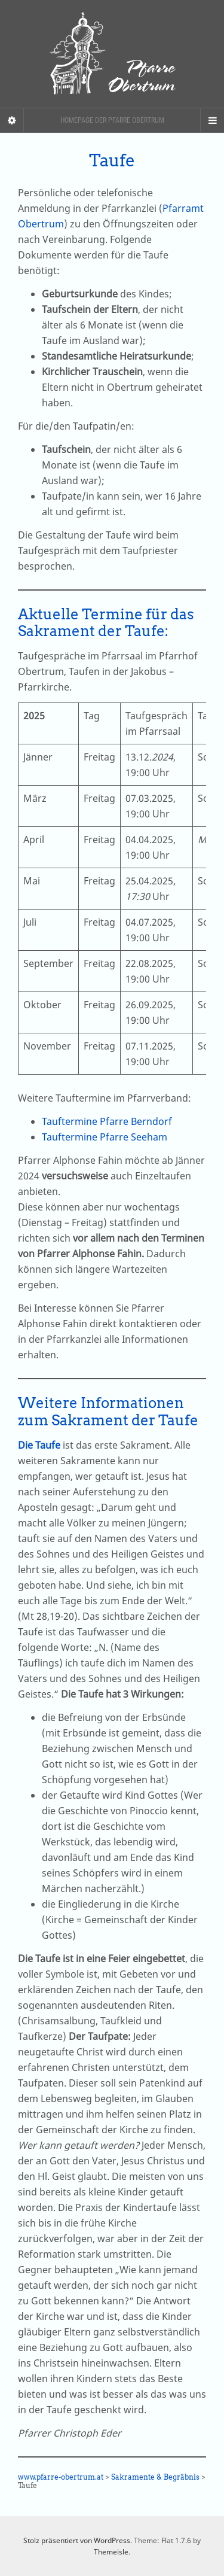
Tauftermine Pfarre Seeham (104, 1136)
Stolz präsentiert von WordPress (76, 2540)
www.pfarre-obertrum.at (60, 2476)
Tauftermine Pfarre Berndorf (107, 1121)
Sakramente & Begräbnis (155, 2476)
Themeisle (111, 2552)
